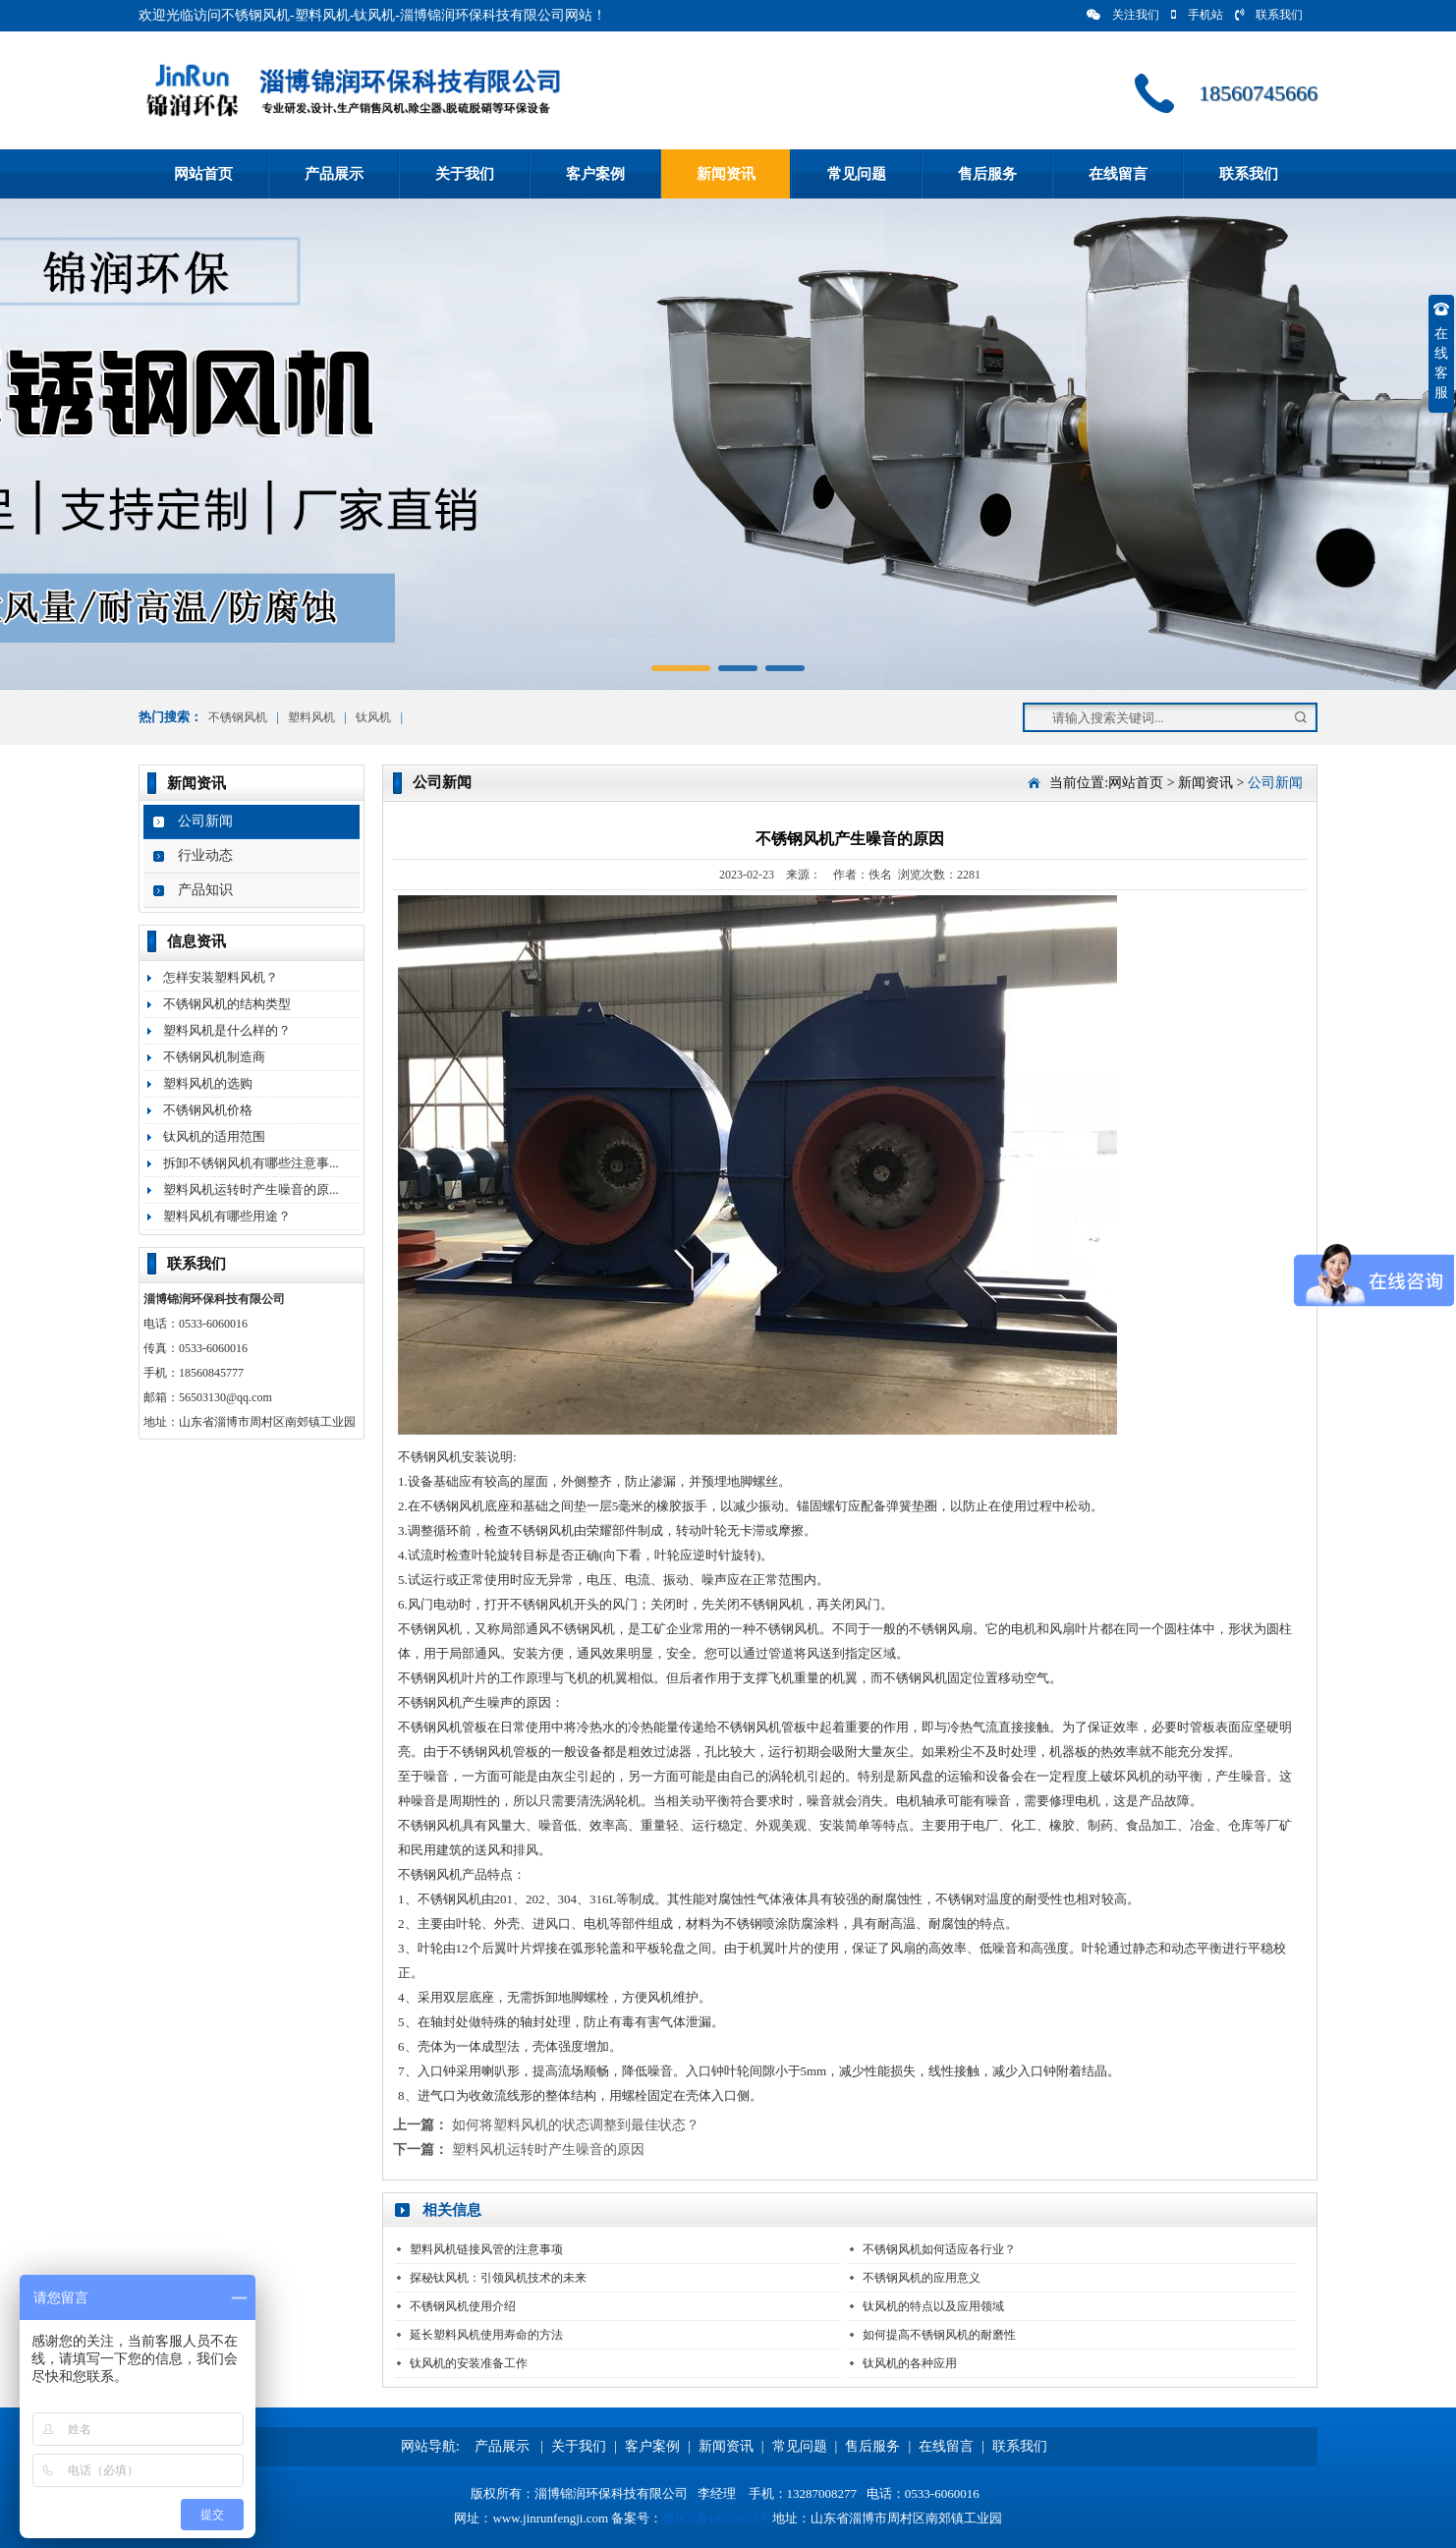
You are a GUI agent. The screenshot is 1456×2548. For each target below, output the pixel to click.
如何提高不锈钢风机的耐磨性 (939, 2335)
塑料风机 (311, 717)
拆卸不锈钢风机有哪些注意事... (251, 1163)
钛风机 (373, 717)
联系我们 (1269, 15)
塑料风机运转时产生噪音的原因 (548, 2149)
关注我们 (1123, 15)
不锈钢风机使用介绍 (463, 2306)
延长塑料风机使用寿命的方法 (486, 2335)
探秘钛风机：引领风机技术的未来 (498, 2278)
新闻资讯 (726, 174)
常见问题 (856, 174)
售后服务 (987, 174)
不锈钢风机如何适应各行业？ (939, 2249)
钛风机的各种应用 (910, 2363)
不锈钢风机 (237, 717)
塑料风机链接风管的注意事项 (486, 2249)
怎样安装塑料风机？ (220, 977)
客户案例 (595, 174)
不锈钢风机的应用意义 (921, 2278)
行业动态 (205, 855)
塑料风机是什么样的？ (227, 1030)
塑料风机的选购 (207, 1083)
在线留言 (1118, 174)
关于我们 (464, 174)
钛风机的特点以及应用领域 (933, 2306)
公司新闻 (205, 821)
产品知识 (205, 889)
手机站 (1197, 15)
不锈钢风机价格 (207, 1110)
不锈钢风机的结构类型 (227, 1003)
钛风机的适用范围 (214, 1136)
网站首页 (203, 174)
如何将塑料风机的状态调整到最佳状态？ (576, 2125)
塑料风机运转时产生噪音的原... (251, 1189)
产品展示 (334, 174)
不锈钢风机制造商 (214, 1056)
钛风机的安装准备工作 (469, 2363)
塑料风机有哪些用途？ (227, 1216)
